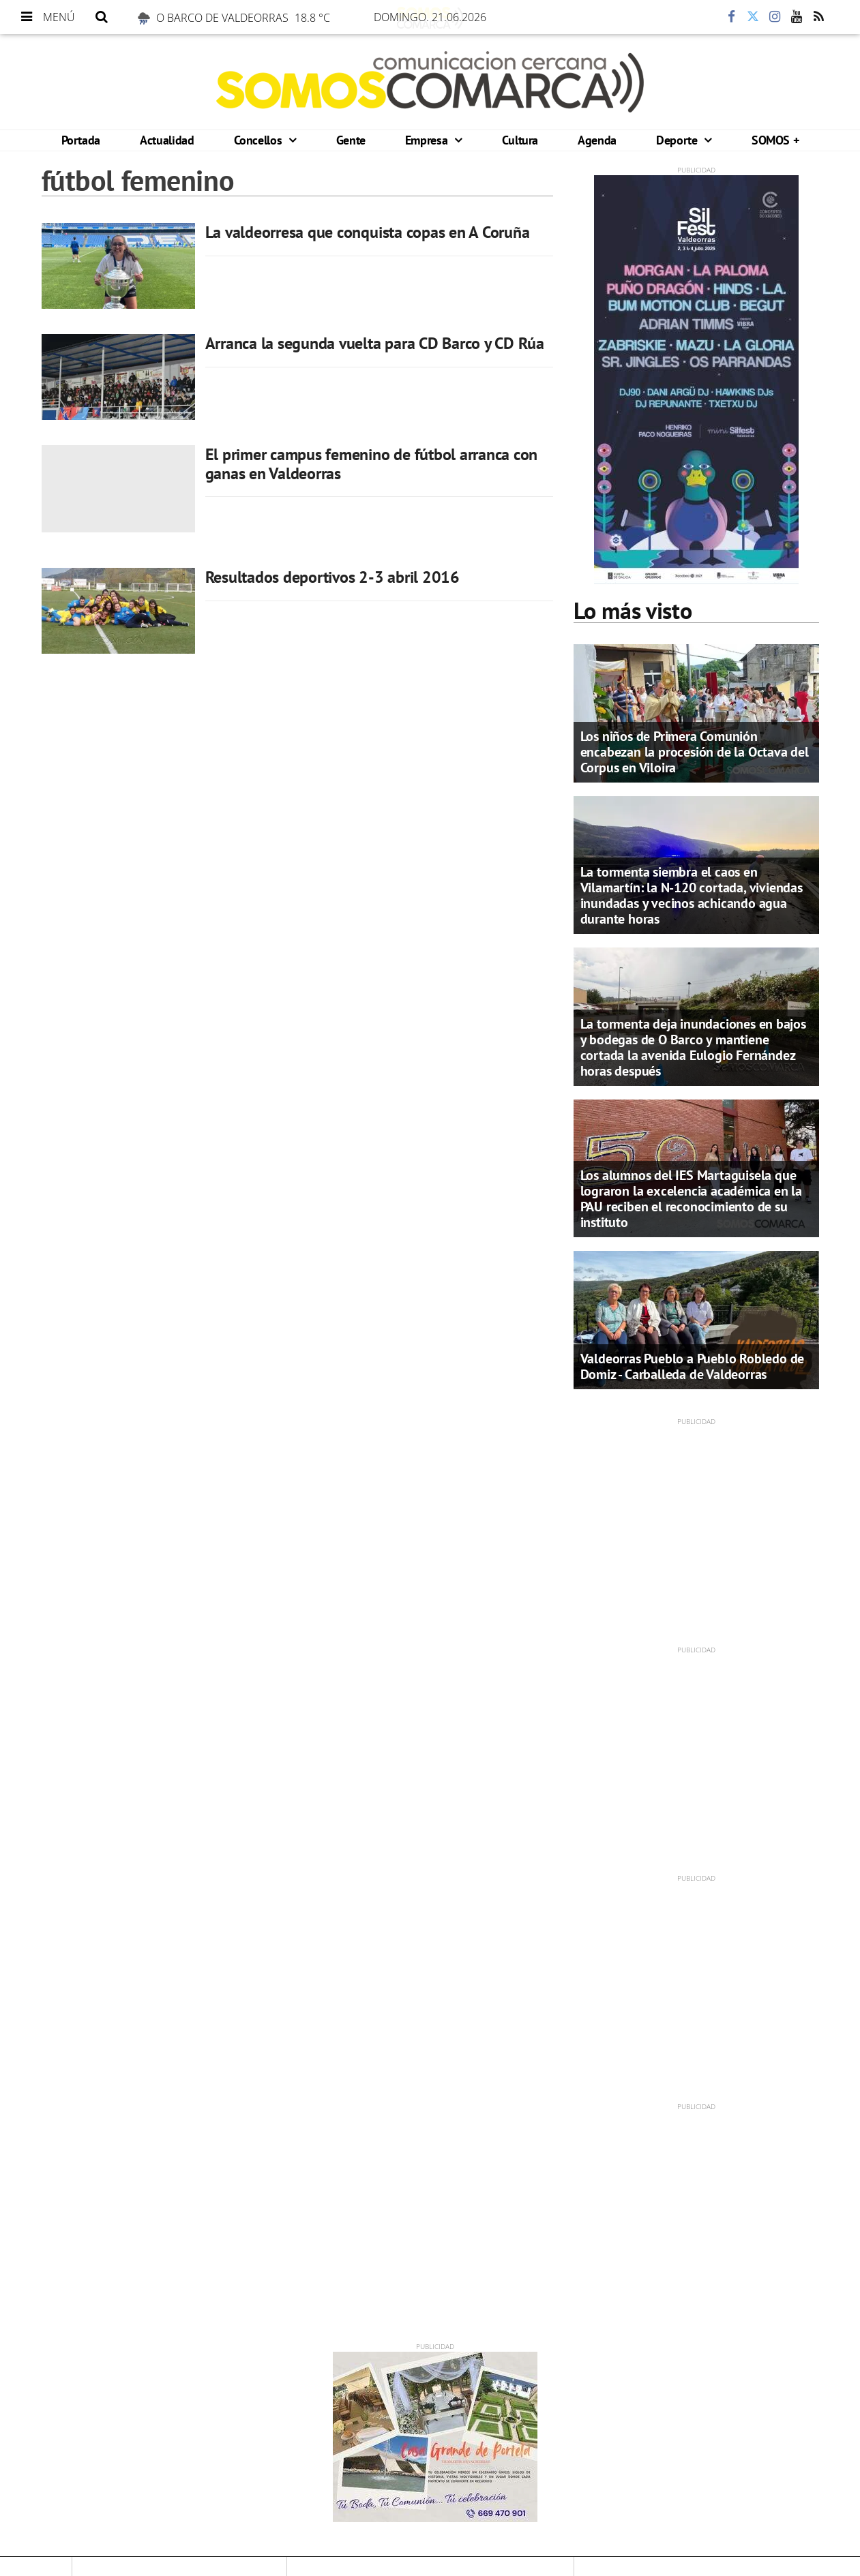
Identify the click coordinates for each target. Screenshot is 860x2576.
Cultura (520, 140)
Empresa (428, 140)
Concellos (259, 140)
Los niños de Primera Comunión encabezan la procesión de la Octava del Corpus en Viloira (694, 751)
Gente (351, 140)
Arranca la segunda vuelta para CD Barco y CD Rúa (374, 343)
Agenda (597, 140)
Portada (80, 140)
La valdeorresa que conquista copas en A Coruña (367, 232)
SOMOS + (775, 140)
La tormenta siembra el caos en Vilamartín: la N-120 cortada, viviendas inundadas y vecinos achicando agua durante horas (691, 895)
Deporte (678, 140)
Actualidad (167, 140)
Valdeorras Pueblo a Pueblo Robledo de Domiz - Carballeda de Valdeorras (692, 1366)
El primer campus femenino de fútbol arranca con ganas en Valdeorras (371, 464)
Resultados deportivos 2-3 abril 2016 (332, 577)
